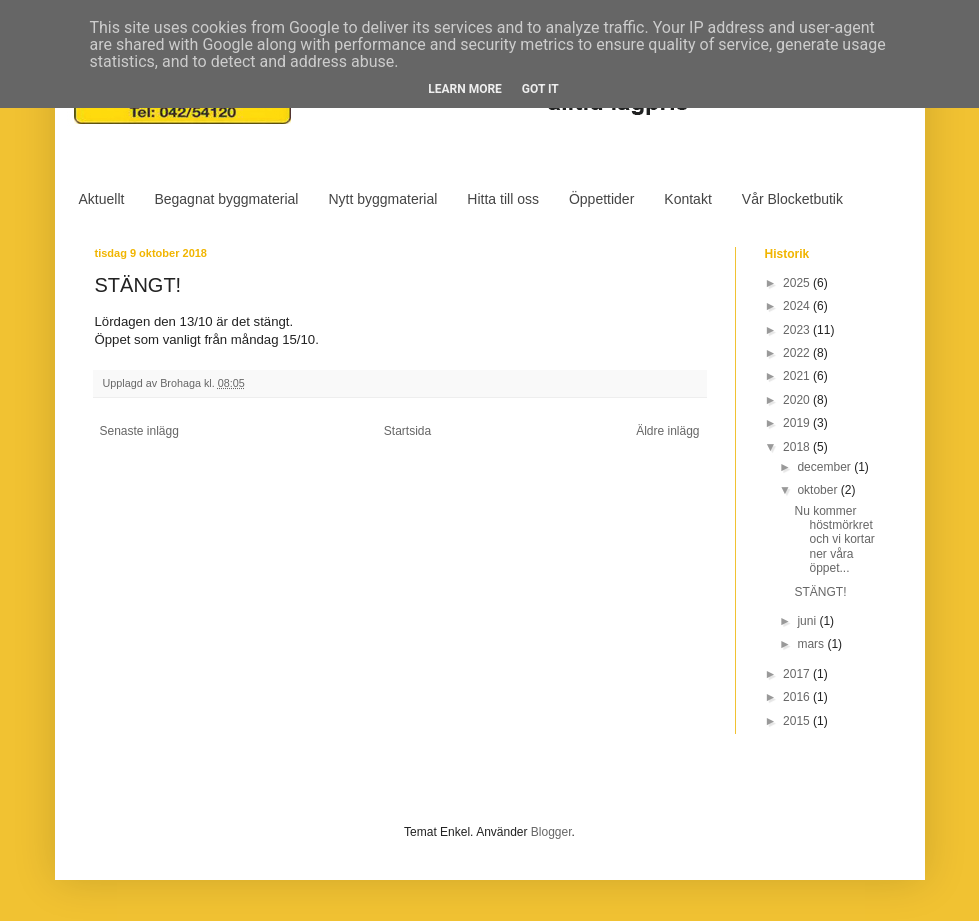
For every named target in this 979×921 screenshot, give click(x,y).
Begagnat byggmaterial (226, 199)
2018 (798, 447)
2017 (798, 674)
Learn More (465, 89)
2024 (798, 306)
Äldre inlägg (667, 431)
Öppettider (601, 199)
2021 (798, 376)
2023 (798, 330)
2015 (798, 721)
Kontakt (687, 199)
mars (812, 644)
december (825, 467)
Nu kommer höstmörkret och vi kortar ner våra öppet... (834, 540)
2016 (798, 697)
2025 (798, 283)
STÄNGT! (820, 592)
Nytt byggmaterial (382, 199)
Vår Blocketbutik (792, 199)
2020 (798, 400)
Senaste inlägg (139, 431)
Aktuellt (102, 199)
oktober (818, 490)
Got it (540, 89)
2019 (798, 423)
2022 (798, 353)
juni (808, 621)
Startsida (407, 431)
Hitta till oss (503, 199)
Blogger (551, 832)
